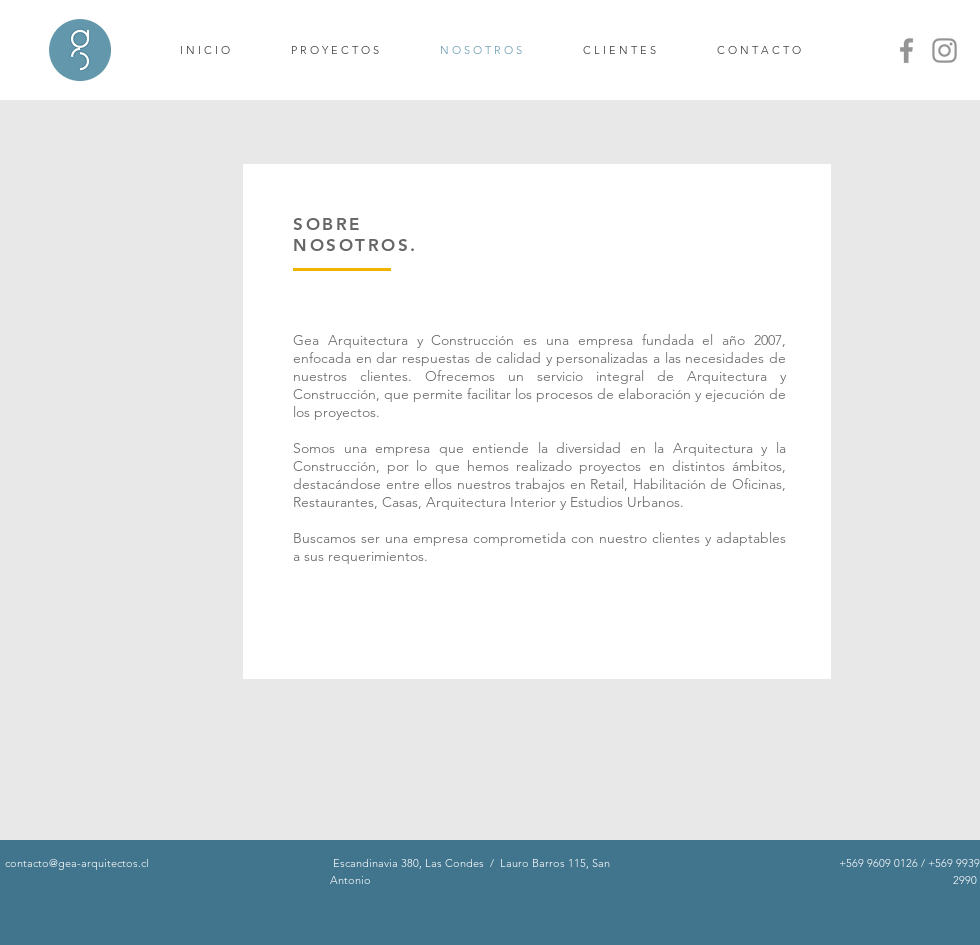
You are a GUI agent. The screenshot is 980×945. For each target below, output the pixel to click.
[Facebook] (906, 50)
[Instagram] (944, 50)
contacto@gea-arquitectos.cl (77, 863)
